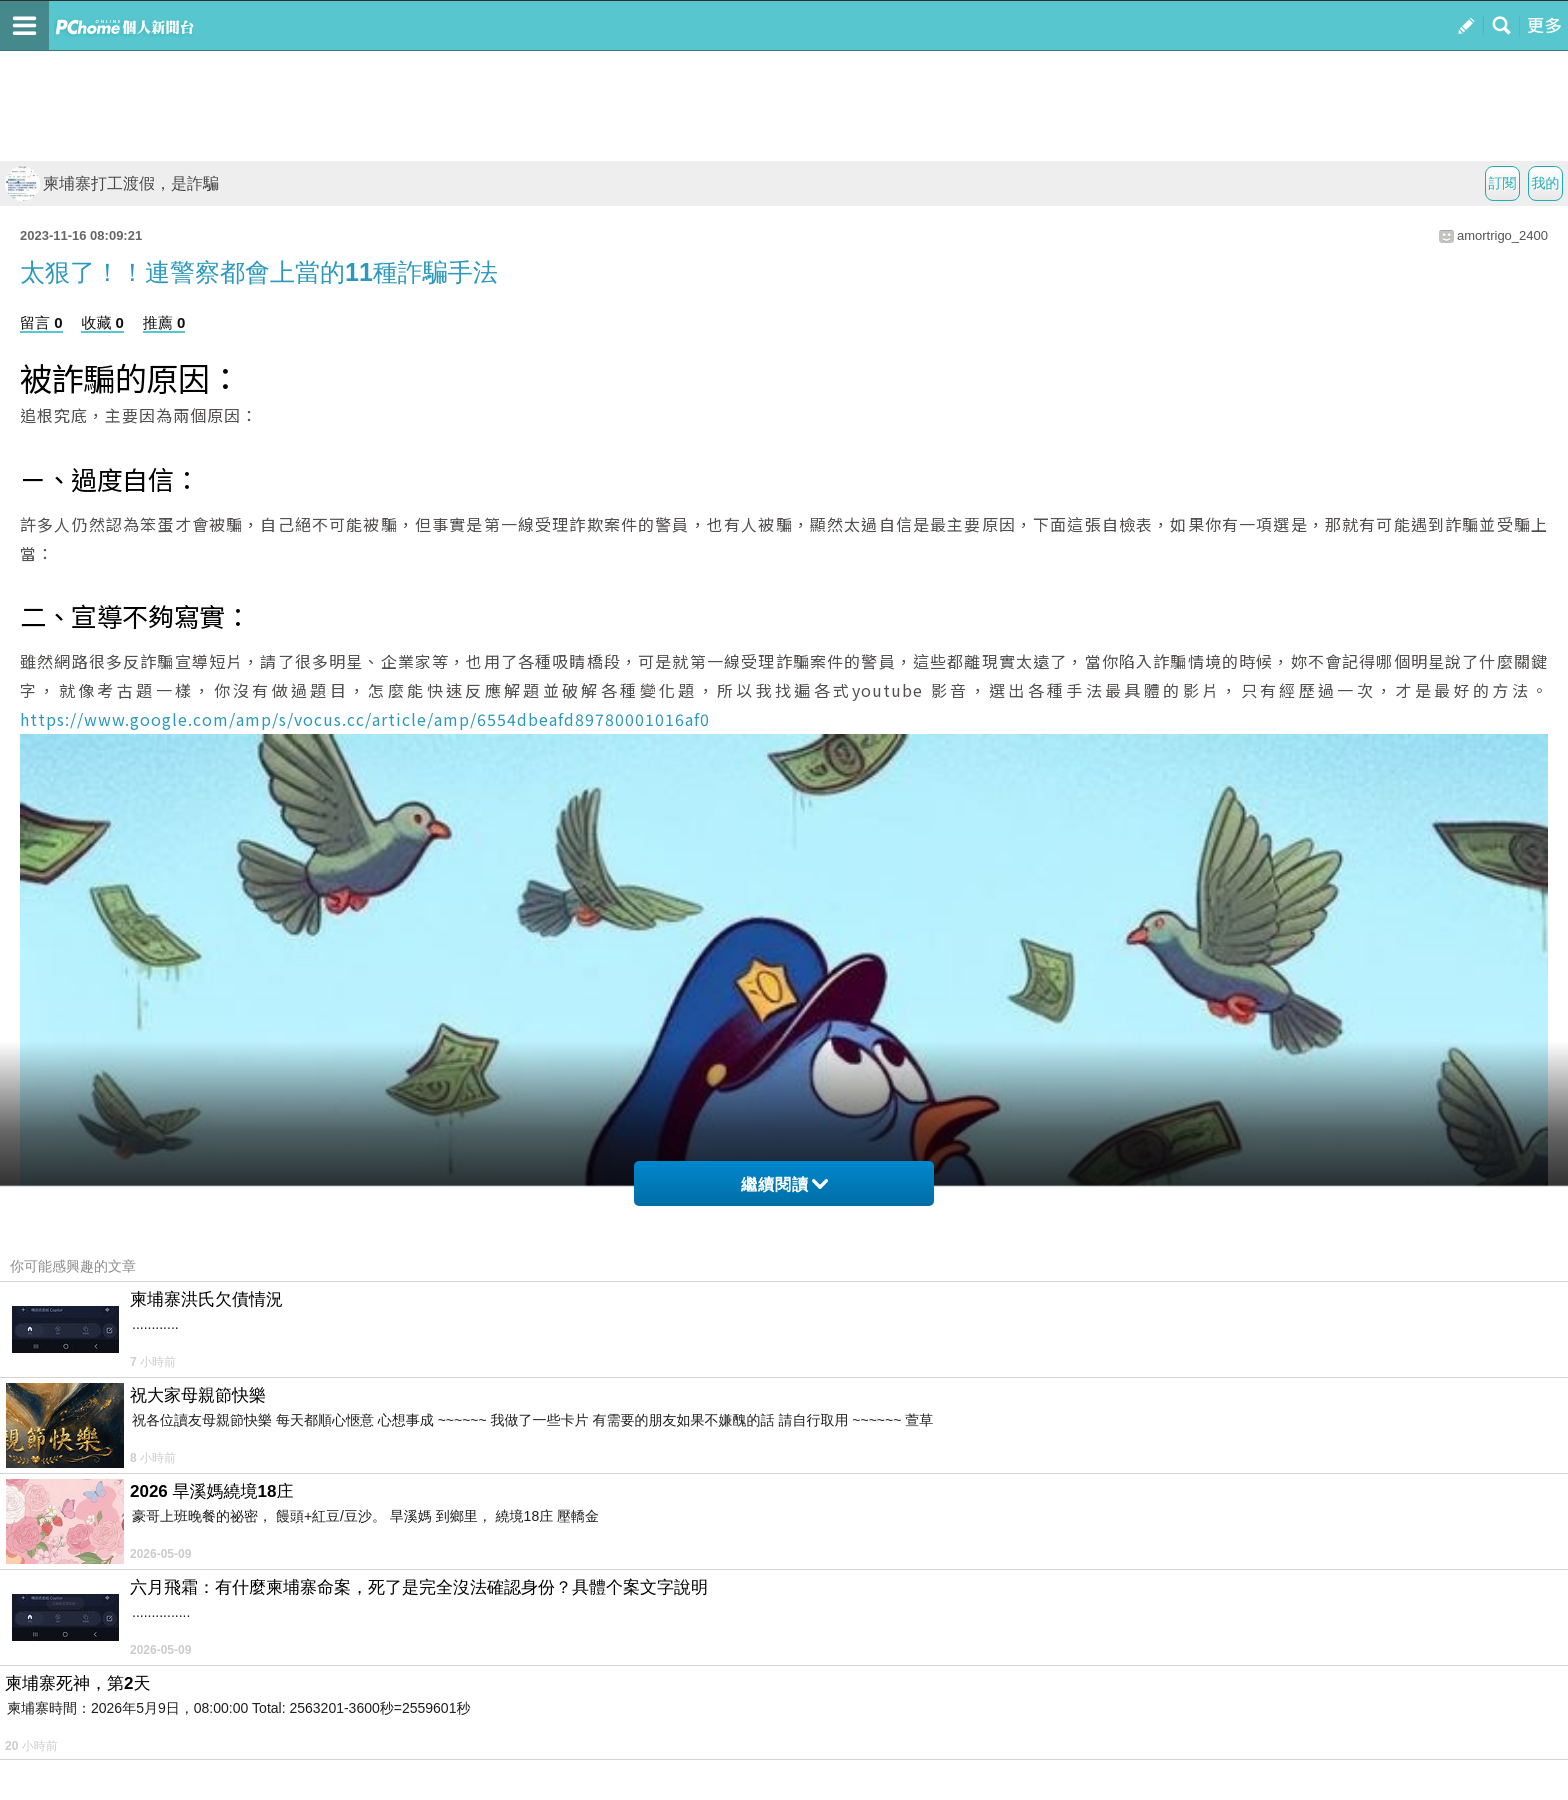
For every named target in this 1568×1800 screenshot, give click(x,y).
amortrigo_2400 (1502, 235)
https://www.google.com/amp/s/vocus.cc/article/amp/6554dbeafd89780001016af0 (365, 719)
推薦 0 (164, 322)
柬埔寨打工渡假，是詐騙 (112, 183)
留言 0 (41, 322)
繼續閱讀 (784, 1184)
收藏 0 (102, 322)
